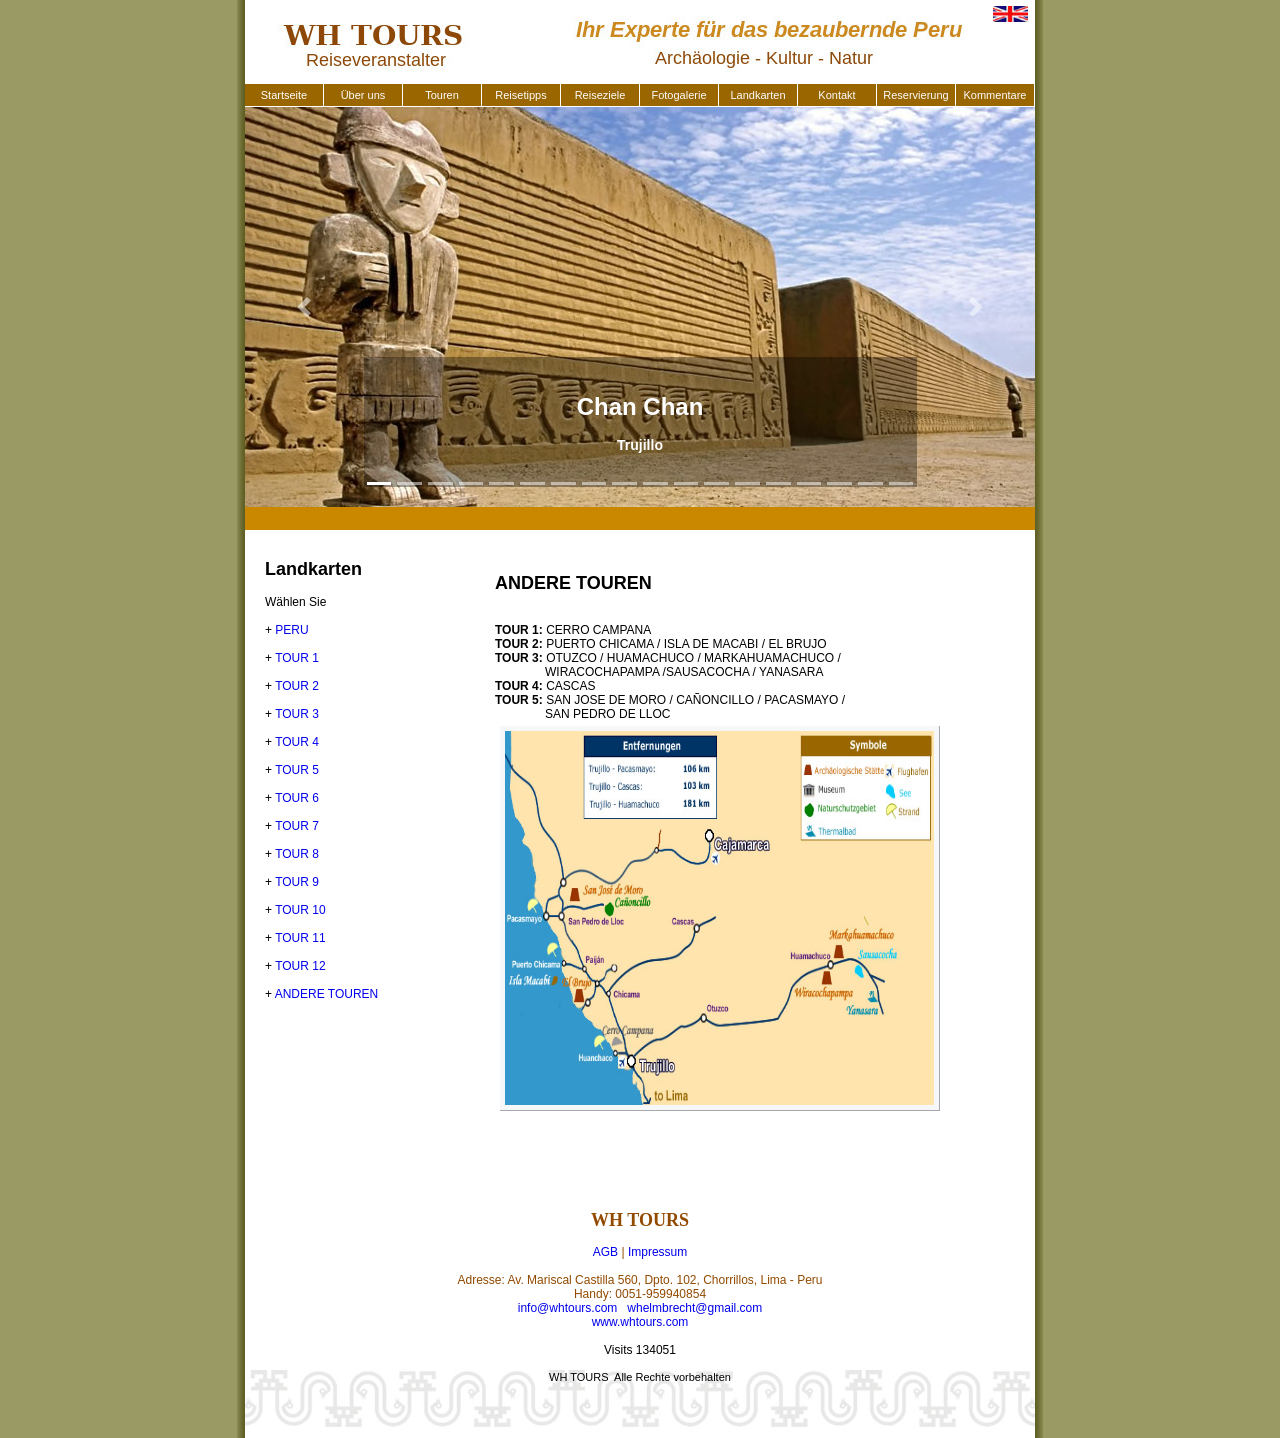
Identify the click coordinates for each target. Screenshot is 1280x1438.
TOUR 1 (297, 658)
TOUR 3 (297, 714)
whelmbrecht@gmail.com (694, 1308)
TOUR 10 (300, 910)
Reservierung (915, 95)
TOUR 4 (297, 742)
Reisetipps (520, 95)
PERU (291, 630)
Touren (442, 95)
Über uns (363, 95)
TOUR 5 (297, 770)
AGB (605, 1252)
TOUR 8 (297, 854)
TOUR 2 (297, 686)
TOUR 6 (297, 798)
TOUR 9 (297, 882)
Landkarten (757, 95)
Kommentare (995, 95)
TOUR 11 (300, 938)
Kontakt (836, 95)
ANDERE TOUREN (327, 994)
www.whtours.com (640, 1322)
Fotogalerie (678, 95)
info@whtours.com (568, 1308)
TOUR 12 (300, 966)
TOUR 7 (297, 826)
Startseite (284, 95)
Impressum (657, 1252)
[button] (304, 307)
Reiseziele (600, 95)
